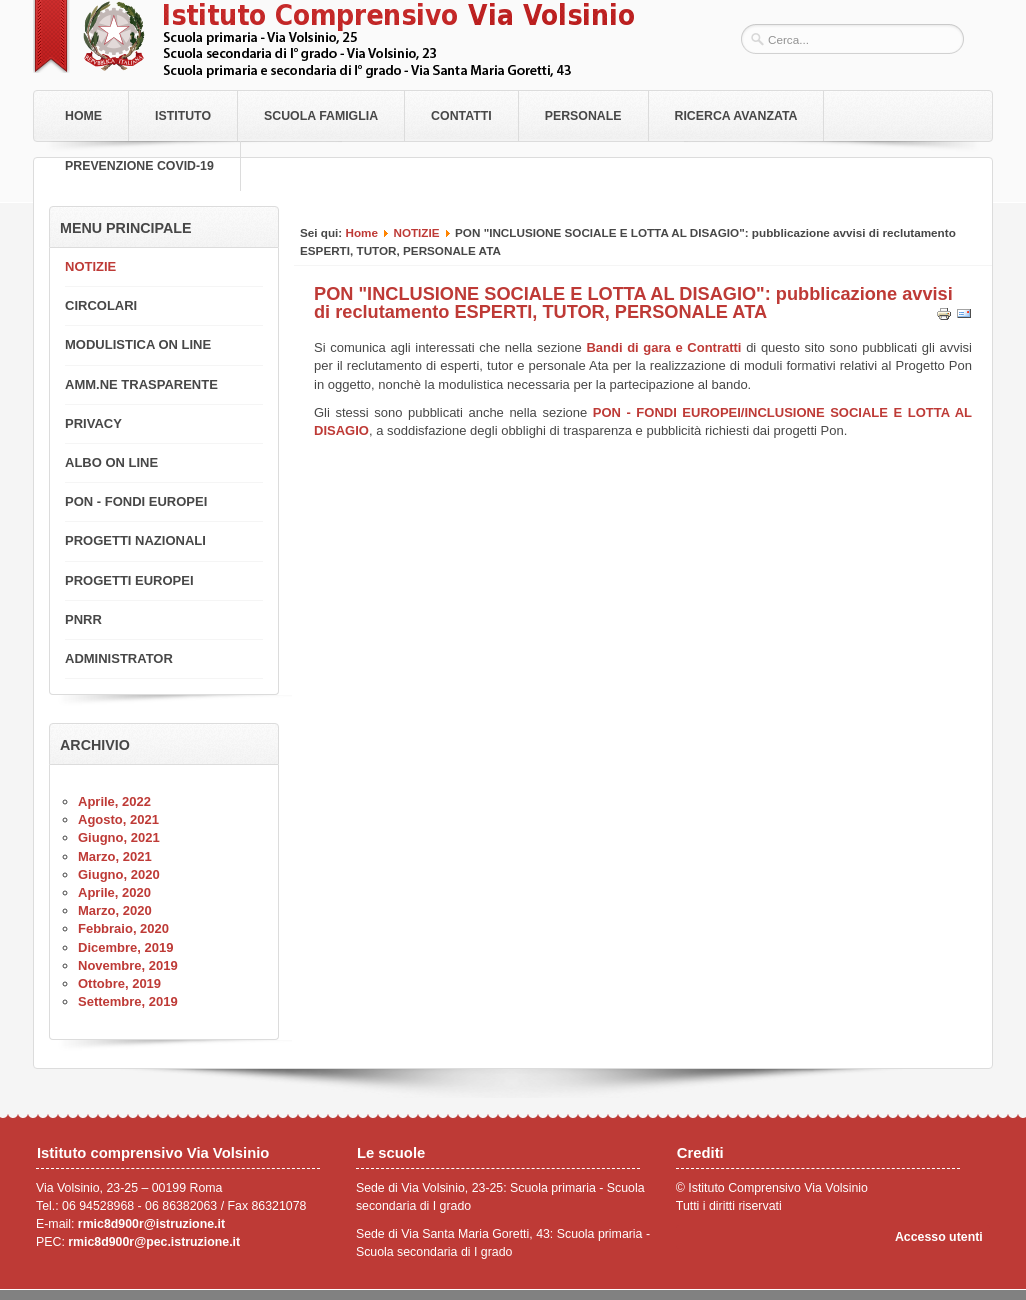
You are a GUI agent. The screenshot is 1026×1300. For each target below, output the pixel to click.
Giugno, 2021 (119, 837)
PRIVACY (93, 423)
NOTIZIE (416, 232)
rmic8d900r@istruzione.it (151, 1224)
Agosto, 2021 (118, 819)
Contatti (461, 116)
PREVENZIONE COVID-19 (139, 166)
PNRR (83, 619)
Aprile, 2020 (114, 892)
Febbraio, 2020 (123, 928)
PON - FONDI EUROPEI (136, 501)
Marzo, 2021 (115, 856)
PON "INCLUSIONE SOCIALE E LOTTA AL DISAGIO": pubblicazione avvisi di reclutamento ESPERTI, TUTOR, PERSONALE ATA (633, 303)
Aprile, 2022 (114, 801)
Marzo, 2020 (115, 910)
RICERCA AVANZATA (736, 116)
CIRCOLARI (101, 305)
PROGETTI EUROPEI (129, 580)
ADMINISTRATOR (119, 658)
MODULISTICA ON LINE (138, 344)
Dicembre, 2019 (125, 947)
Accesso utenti (939, 1237)
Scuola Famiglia (321, 116)
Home (83, 116)
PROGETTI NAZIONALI (135, 540)
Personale (583, 116)
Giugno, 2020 (119, 874)
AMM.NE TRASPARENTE (141, 384)
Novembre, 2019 (128, 965)
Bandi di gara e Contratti (663, 347)
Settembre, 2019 (128, 1001)
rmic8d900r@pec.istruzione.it (154, 1242)
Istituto (183, 116)
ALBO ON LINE (111, 462)
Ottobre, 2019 (119, 983)
